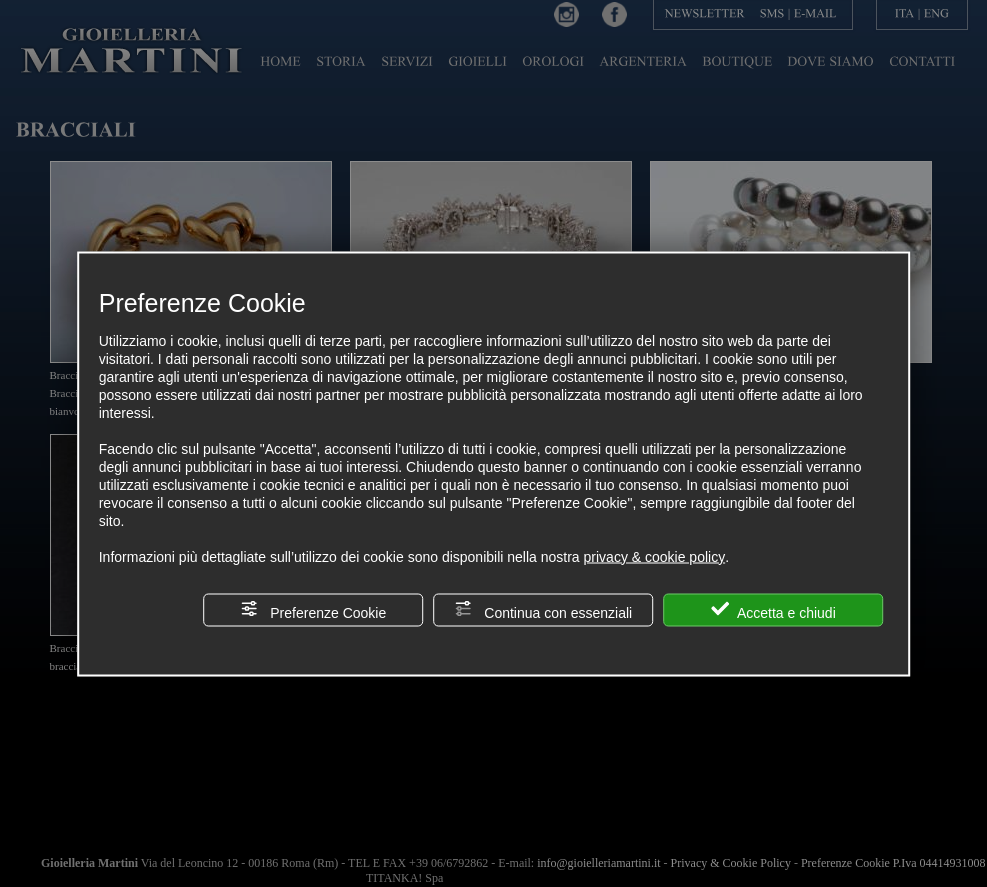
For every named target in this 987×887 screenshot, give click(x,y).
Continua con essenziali (543, 609)
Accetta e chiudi (773, 609)
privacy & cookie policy (655, 556)
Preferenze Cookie (313, 609)
